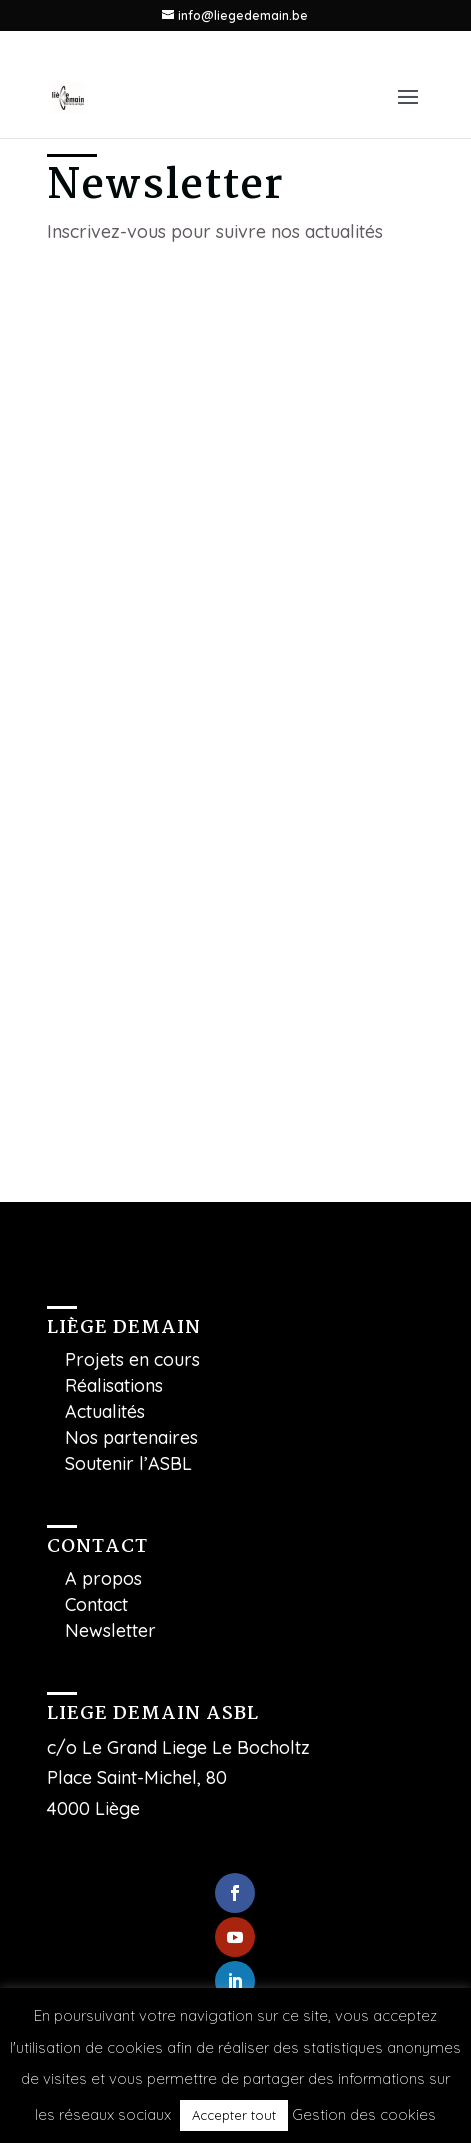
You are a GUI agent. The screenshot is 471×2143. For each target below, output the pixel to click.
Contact (96, 1604)
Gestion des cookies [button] (364, 2114)
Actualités (105, 1411)
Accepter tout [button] (234, 2115)
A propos (103, 1578)
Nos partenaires (131, 1437)
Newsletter (110, 1630)
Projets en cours (132, 1359)
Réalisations (114, 1385)
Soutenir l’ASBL (128, 1463)
